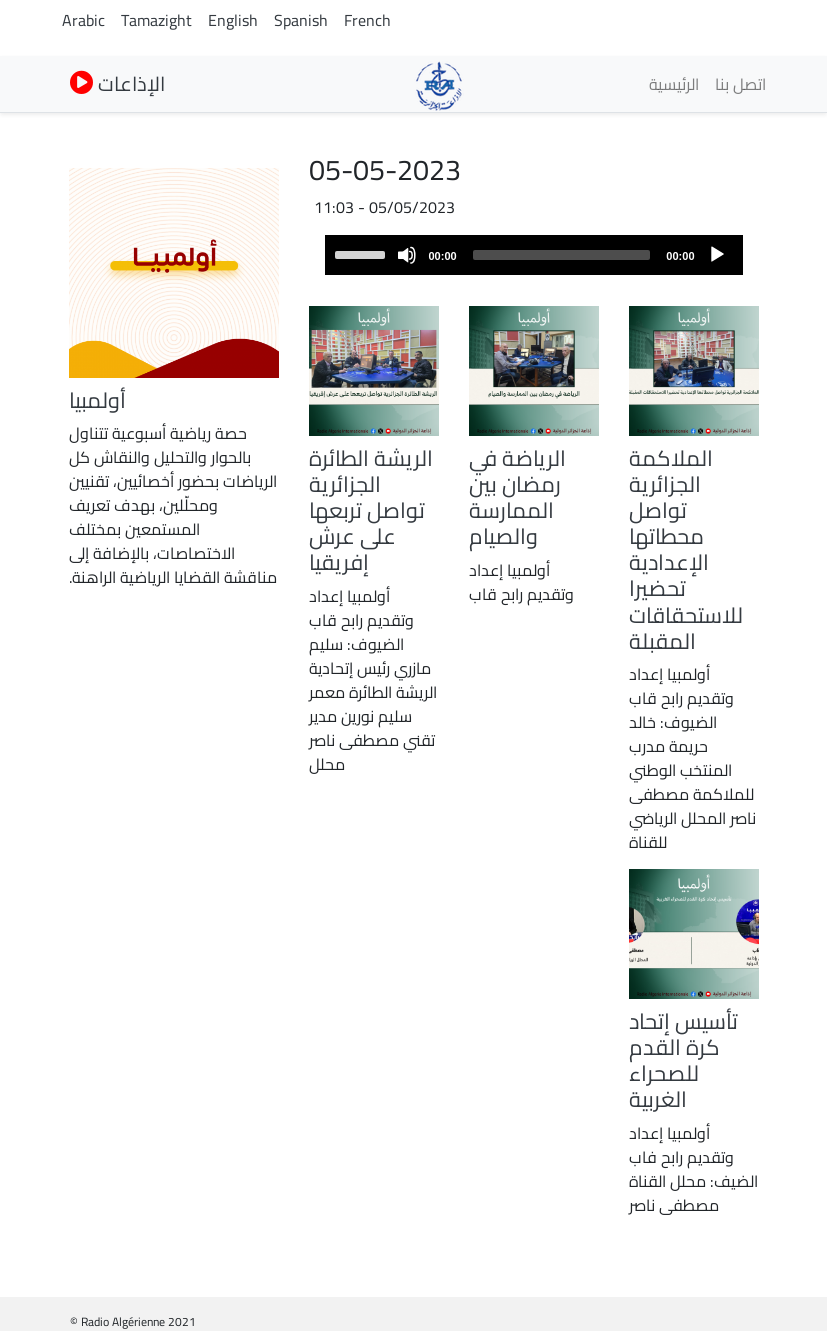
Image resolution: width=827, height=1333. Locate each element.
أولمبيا (97, 400)
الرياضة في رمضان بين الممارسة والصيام (517, 497)
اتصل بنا (740, 84)
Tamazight (156, 20)
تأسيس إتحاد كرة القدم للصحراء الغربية (683, 1060)
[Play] (717, 255)
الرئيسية (674, 84)
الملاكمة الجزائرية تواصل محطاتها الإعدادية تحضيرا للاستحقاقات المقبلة (686, 549)
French (367, 20)
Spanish (301, 20)
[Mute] (407, 255)
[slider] (562, 255)
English (233, 20)
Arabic (83, 20)
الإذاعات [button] (117, 83)
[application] (534, 255)
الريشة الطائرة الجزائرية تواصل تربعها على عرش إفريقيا (371, 510)
